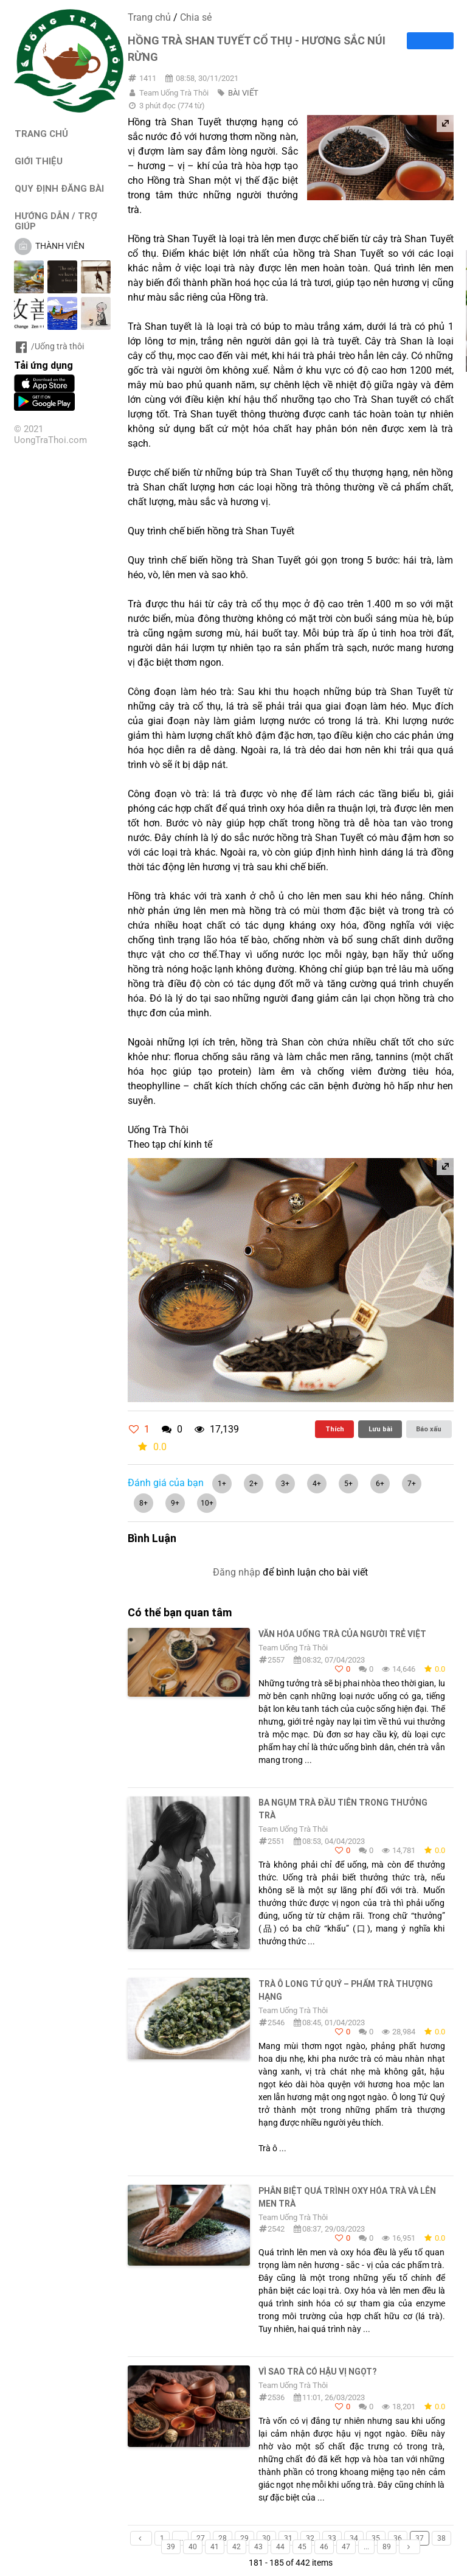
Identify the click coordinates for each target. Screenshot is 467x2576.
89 (386, 2547)
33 (332, 2538)
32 (310, 2538)
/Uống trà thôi (49, 346)
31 (288, 2538)
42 (236, 2547)
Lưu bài (380, 1429)
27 (200, 2538)
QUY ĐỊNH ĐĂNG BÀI (59, 188)
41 (214, 2547)
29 (244, 2538)
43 (258, 2547)
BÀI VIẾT (243, 92)
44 (280, 2547)
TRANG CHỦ (41, 133)
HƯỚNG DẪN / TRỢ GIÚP (56, 221)
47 (346, 2547)
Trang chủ (149, 17)
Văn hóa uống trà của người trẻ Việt (342, 1633)
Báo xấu (428, 1429)
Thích (334, 1429)
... (180, 2538)
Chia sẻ (196, 17)
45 (302, 2547)
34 (354, 2538)
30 (266, 2538)
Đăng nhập (236, 1572)
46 (324, 2547)
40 (193, 2547)
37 (419, 2538)
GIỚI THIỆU (39, 161)
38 (441, 2538)
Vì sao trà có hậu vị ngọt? (317, 2371)
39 (171, 2547)
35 (376, 2538)
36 (397, 2538)
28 (222, 2538)
